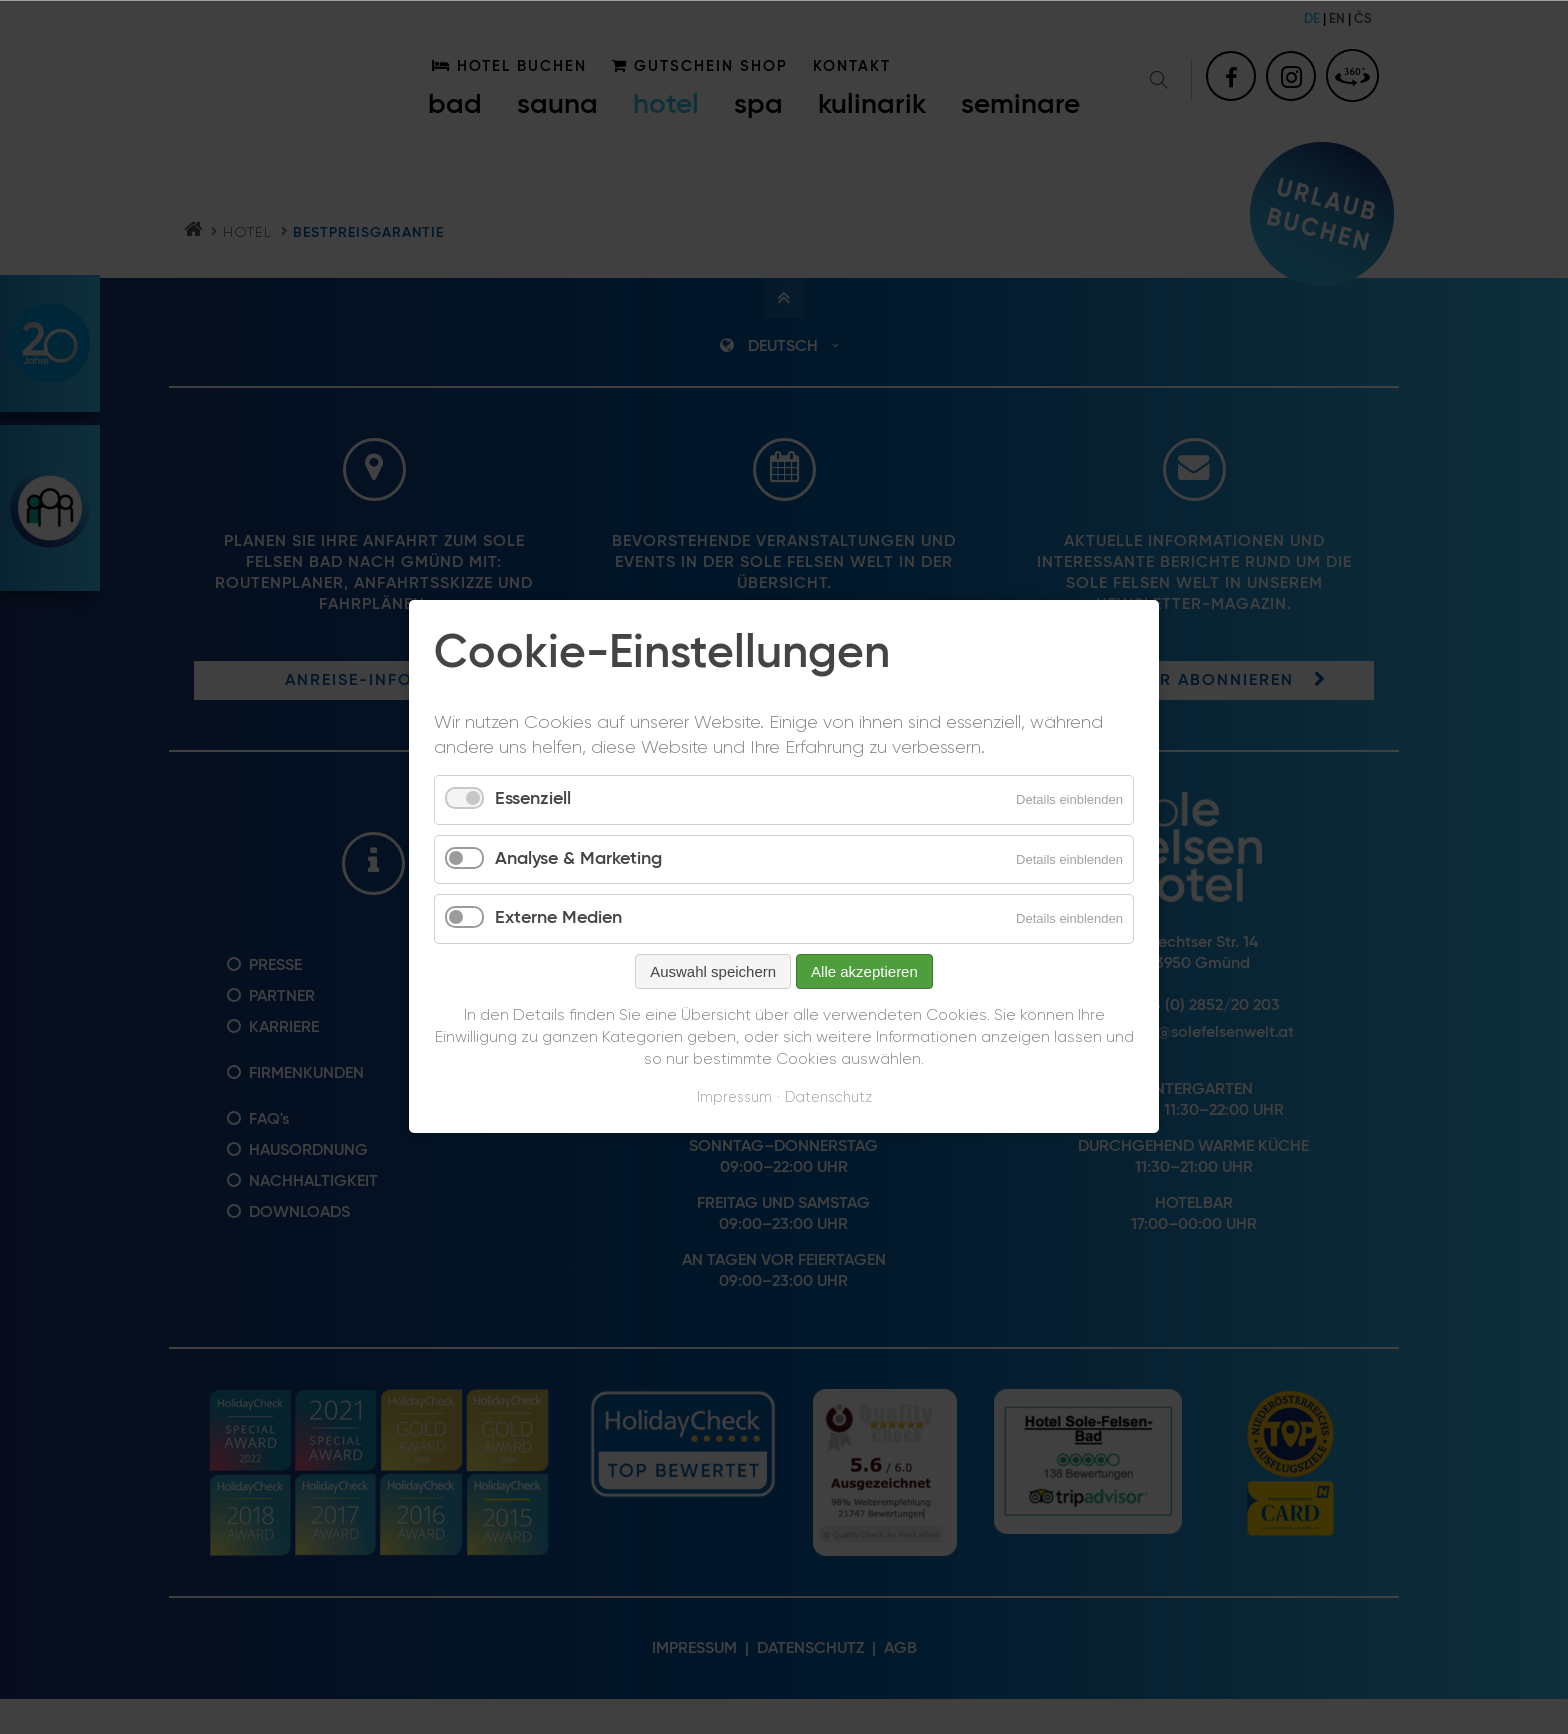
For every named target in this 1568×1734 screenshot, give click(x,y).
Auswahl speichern (713, 971)
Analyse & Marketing (578, 859)
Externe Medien (558, 919)
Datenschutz (828, 1097)
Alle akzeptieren (864, 971)
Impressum (734, 1097)
